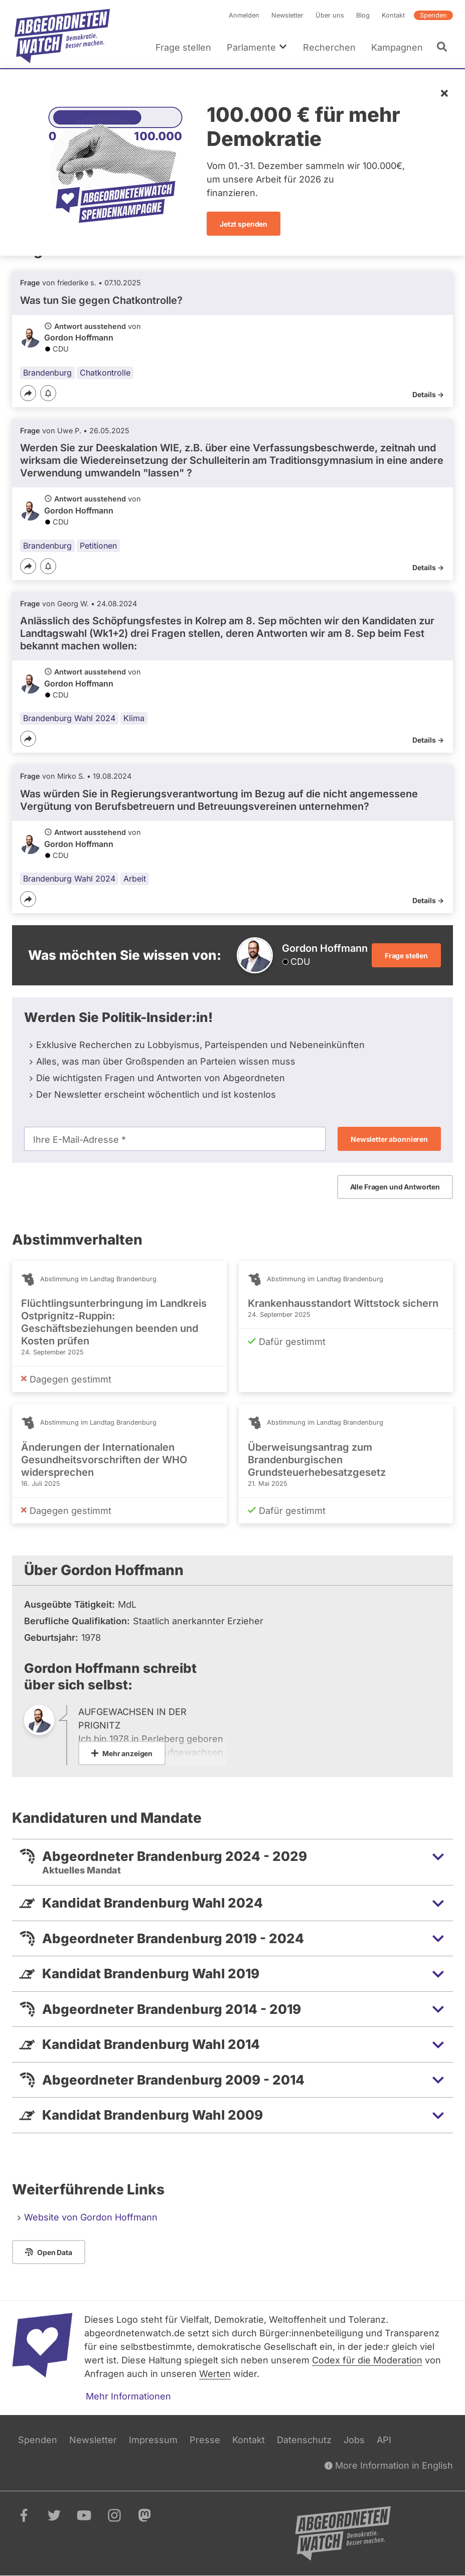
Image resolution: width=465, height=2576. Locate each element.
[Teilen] (28, 393)
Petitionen (98, 546)
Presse (205, 2440)
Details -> (428, 394)
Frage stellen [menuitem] (183, 47)
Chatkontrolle (105, 373)
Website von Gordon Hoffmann (91, 2217)
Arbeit (134, 879)
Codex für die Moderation (367, 2360)
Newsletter (287, 15)
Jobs (354, 2440)
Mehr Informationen (128, 2396)
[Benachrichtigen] (48, 394)
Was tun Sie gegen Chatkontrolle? (101, 300)
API (384, 2440)
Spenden (433, 15)
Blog (363, 15)
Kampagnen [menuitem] (397, 47)
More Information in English (389, 2465)
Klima (133, 719)
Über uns (330, 15)
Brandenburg (47, 373)
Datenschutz (304, 2440)
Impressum (153, 2440)
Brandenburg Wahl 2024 (69, 719)
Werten (215, 2373)
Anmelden (244, 15)
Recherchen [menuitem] (329, 47)
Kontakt (393, 15)
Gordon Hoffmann (78, 338)
